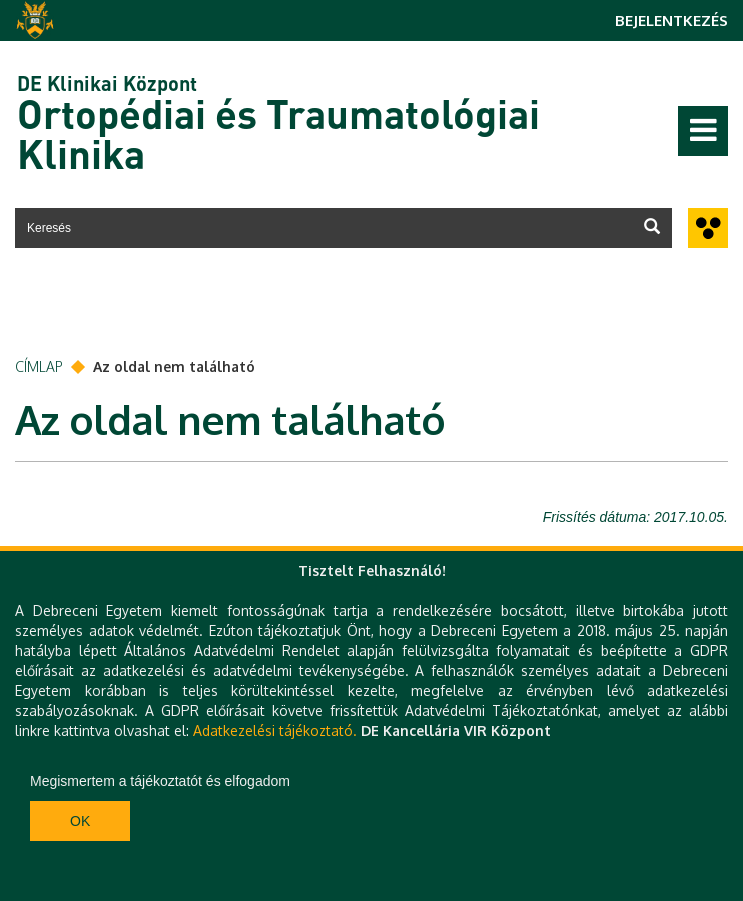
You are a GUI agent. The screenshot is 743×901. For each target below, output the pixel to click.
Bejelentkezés (671, 20)
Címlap (39, 366)
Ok (80, 821)
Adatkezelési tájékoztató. (275, 730)
